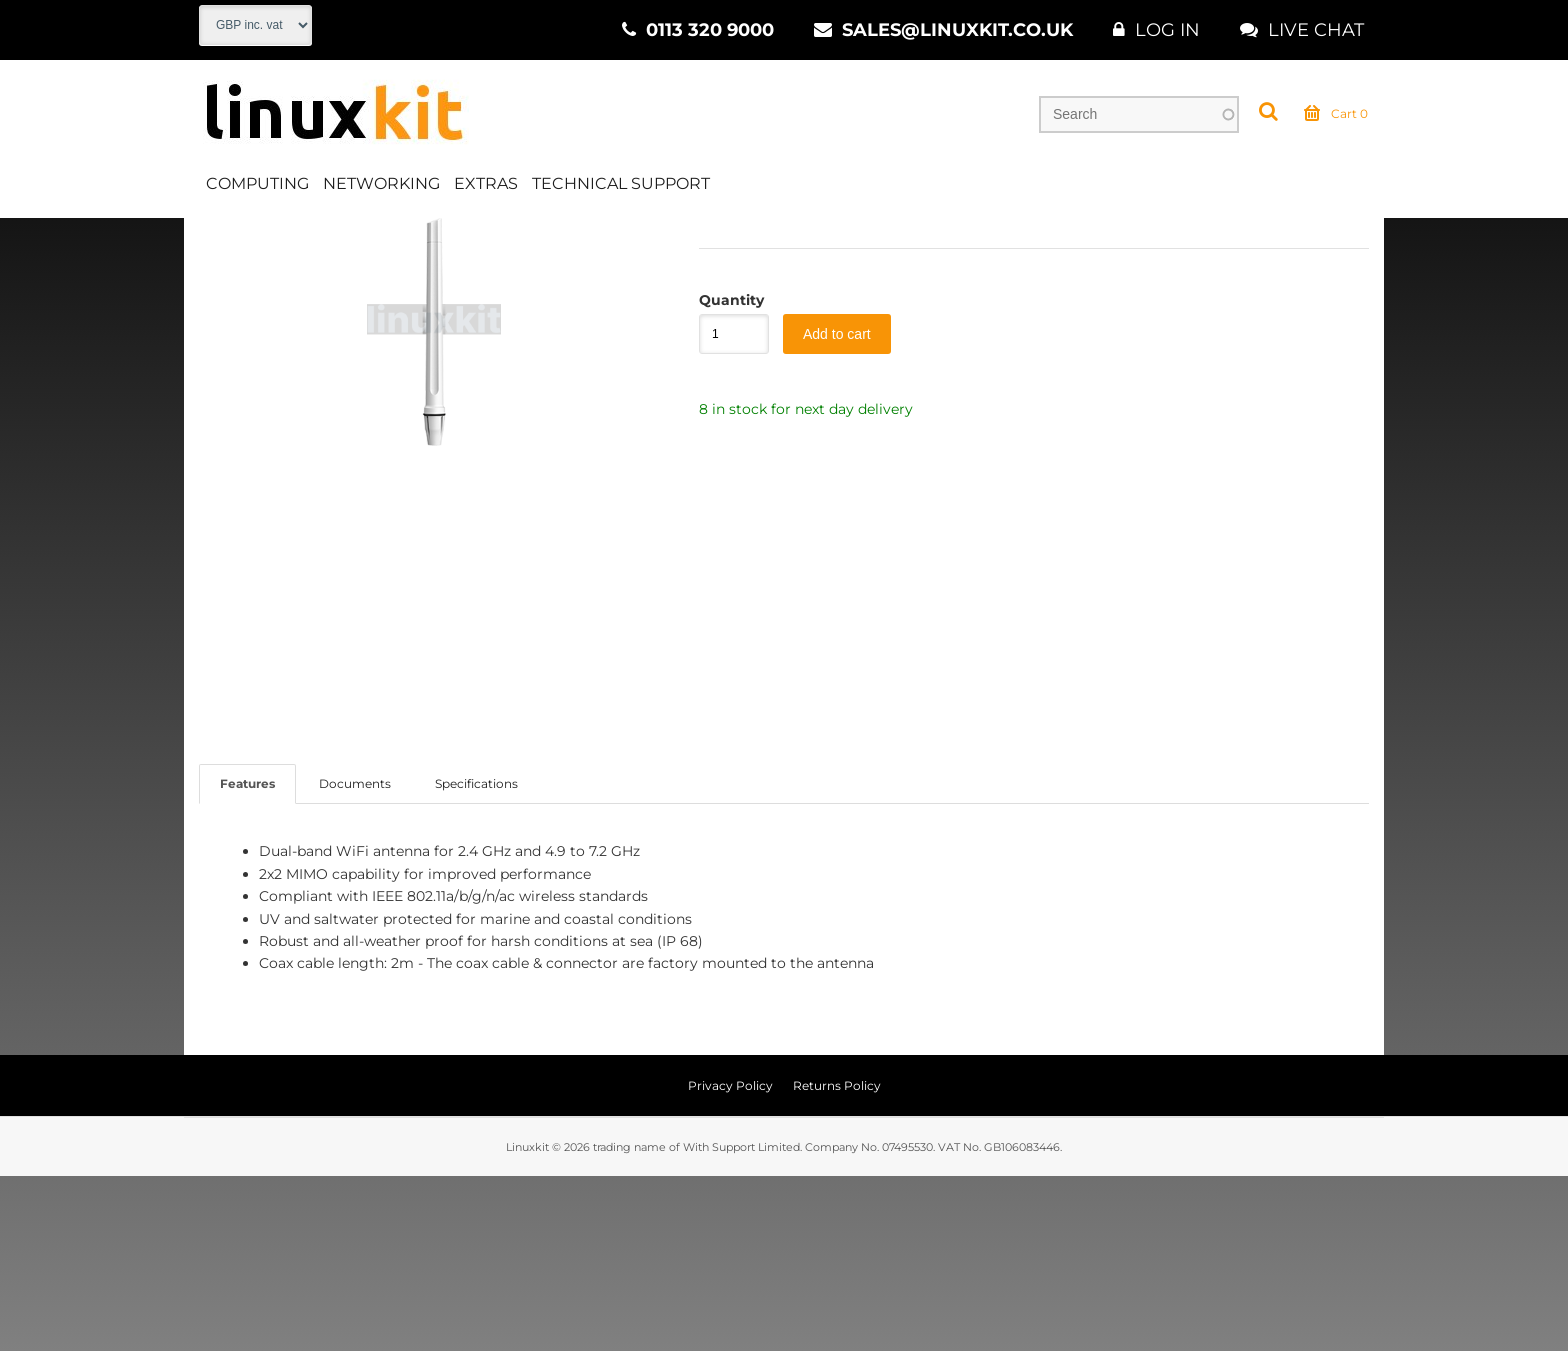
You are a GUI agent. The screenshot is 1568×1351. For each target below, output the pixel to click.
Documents (355, 959)
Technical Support (621, 183)
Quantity (724, 475)
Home (220, 239)
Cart (1336, 114)
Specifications (476, 959)
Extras (486, 183)
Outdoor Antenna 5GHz (649, 239)
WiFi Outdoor (490, 239)
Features (247, 959)
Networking (381, 183)
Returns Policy (837, 1260)
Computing (257, 183)
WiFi (397, 239)
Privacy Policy (730, 1260)
